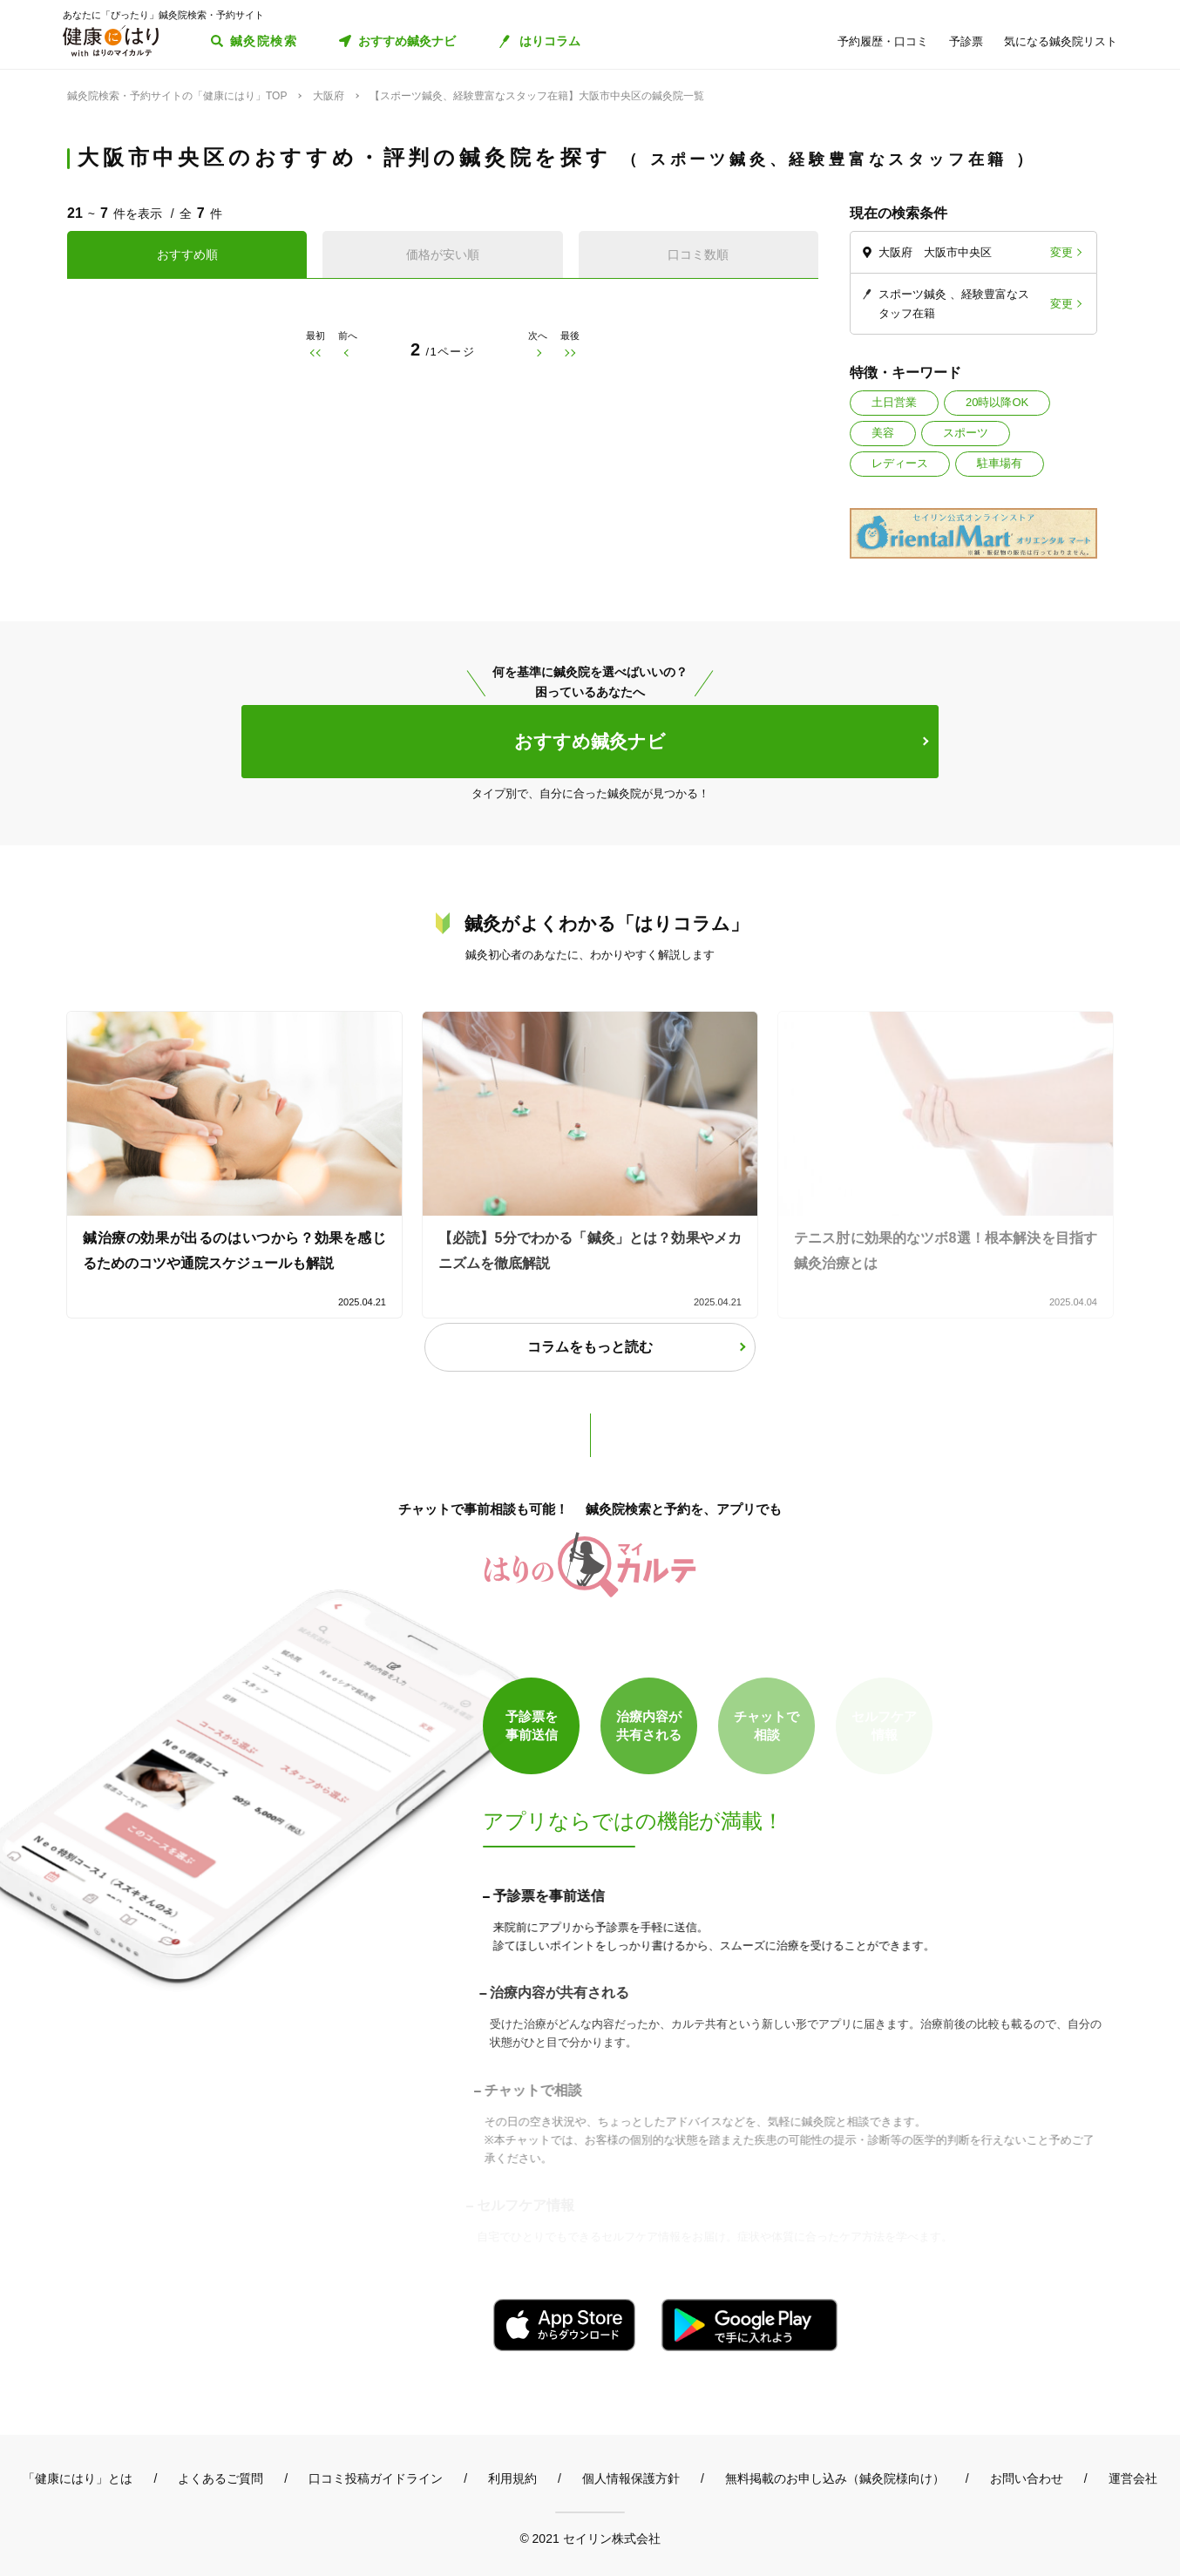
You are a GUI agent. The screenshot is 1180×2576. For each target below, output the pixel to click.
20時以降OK (997, 402)
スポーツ (965, 432)
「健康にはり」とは (77, 2478)
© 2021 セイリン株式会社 (589, 2538)
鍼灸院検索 (263, 41)
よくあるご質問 (220, 2478)
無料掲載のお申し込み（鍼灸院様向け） (835, 2478)
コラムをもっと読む (590, 1346)
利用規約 (512, 2478)
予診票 (966, 41)
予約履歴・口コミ (883, 41)
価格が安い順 (442, 254)
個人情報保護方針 (631, 2478)
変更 (1061, 252)
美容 (882, 432)
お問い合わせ (1026, 2478)
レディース (899, 463)
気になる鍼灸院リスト (1060, 41)
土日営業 (894, 402)
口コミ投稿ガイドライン (376, 2478)
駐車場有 (999, 463)
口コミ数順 (698, 254)
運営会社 (1133, 2478)
